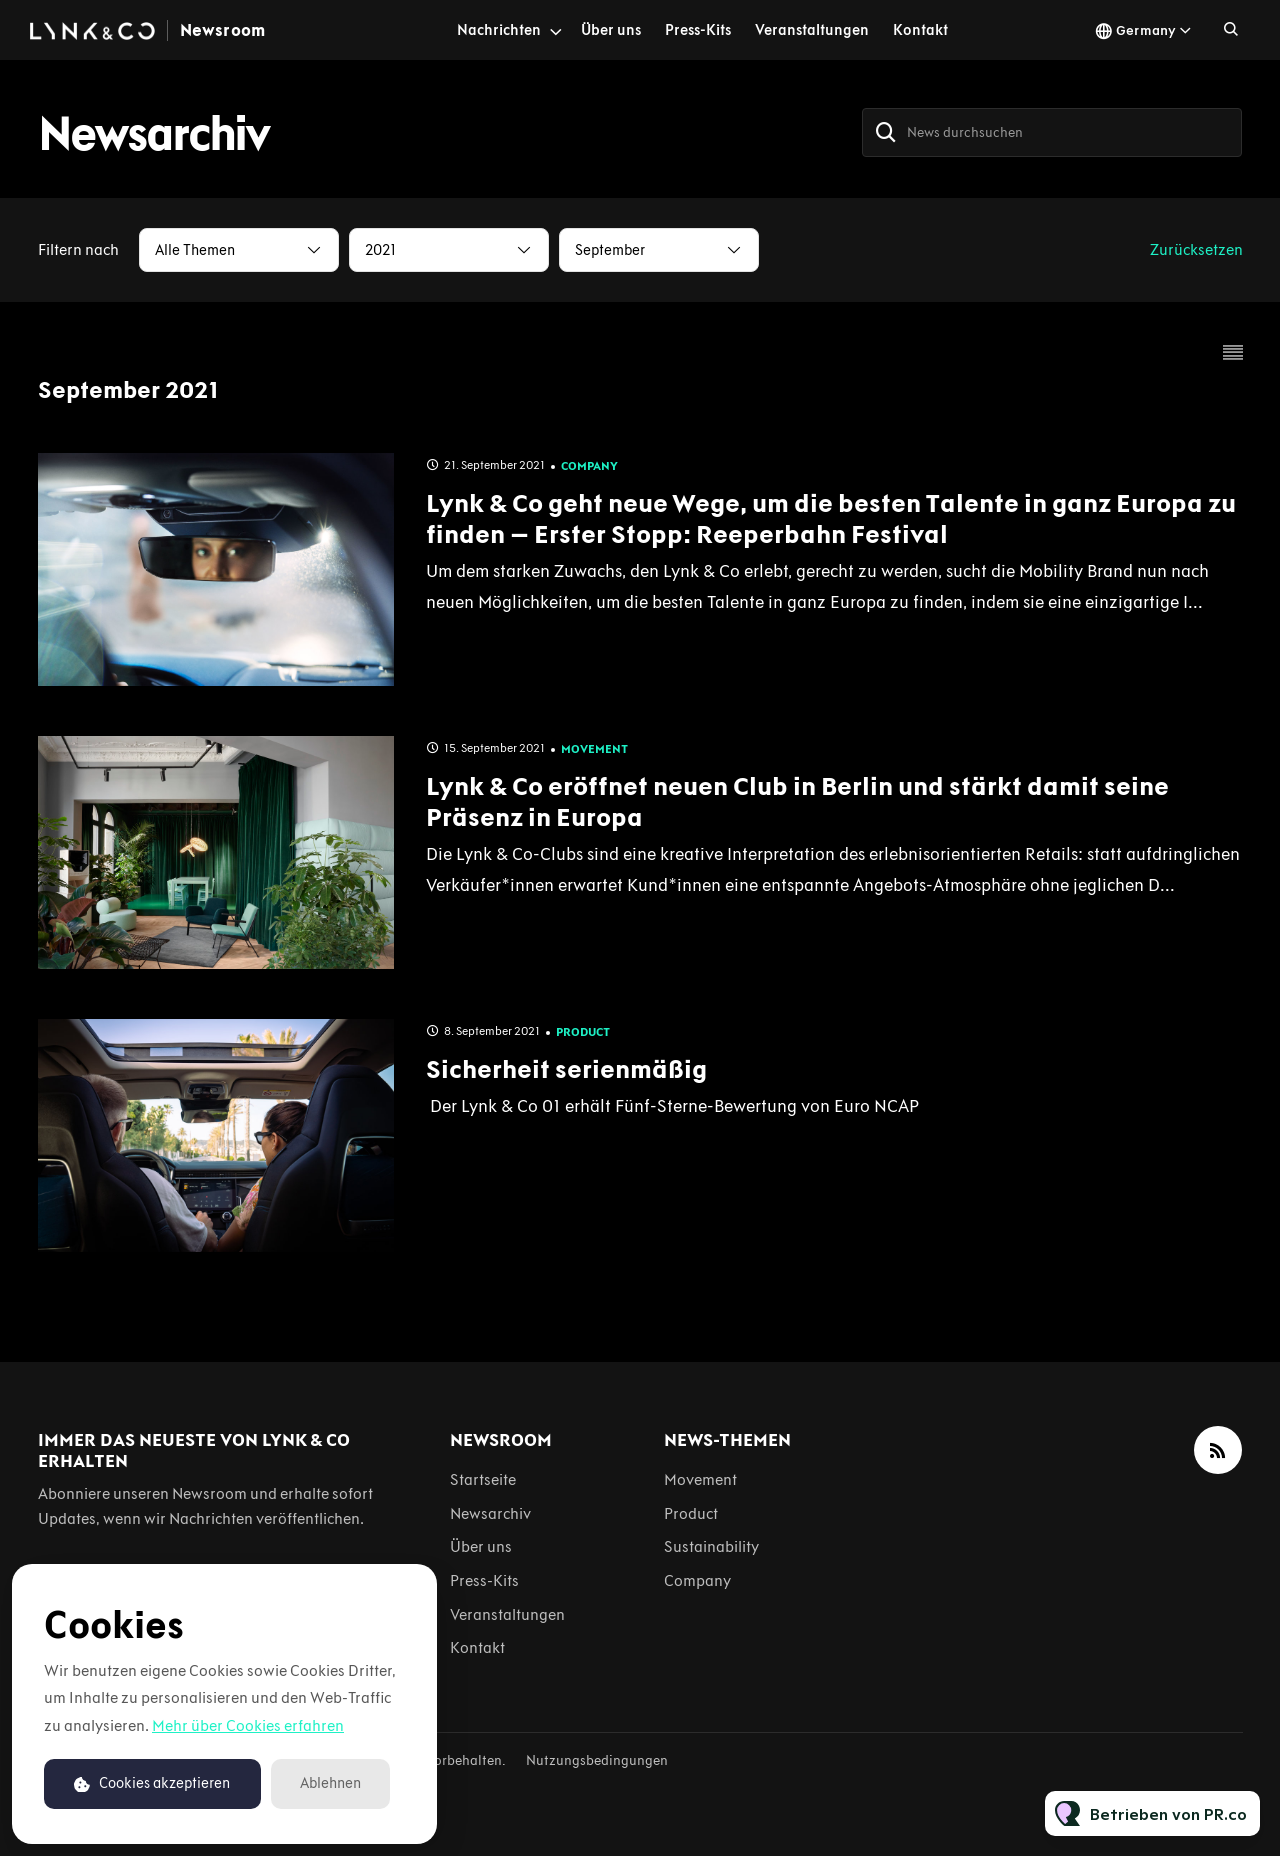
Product (583, 1032)
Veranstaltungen (812, 30)
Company (589, 466)
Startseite (483, 1479)
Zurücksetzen (1196, 249)
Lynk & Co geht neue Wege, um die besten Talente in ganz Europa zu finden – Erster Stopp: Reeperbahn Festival (831, 518)
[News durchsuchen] (1052, 132)
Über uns (611, 30)
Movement (594, 749)
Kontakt (920, 30)
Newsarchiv (490, 1513)
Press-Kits (698, 30)
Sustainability (711, 1546)
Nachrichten (499, 30)
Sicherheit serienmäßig (566, 1069)
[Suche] (886, 132)
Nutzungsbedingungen (597, 1760)
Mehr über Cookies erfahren (248, 1725)
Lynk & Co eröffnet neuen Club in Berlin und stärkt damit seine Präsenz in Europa (797, 801)
